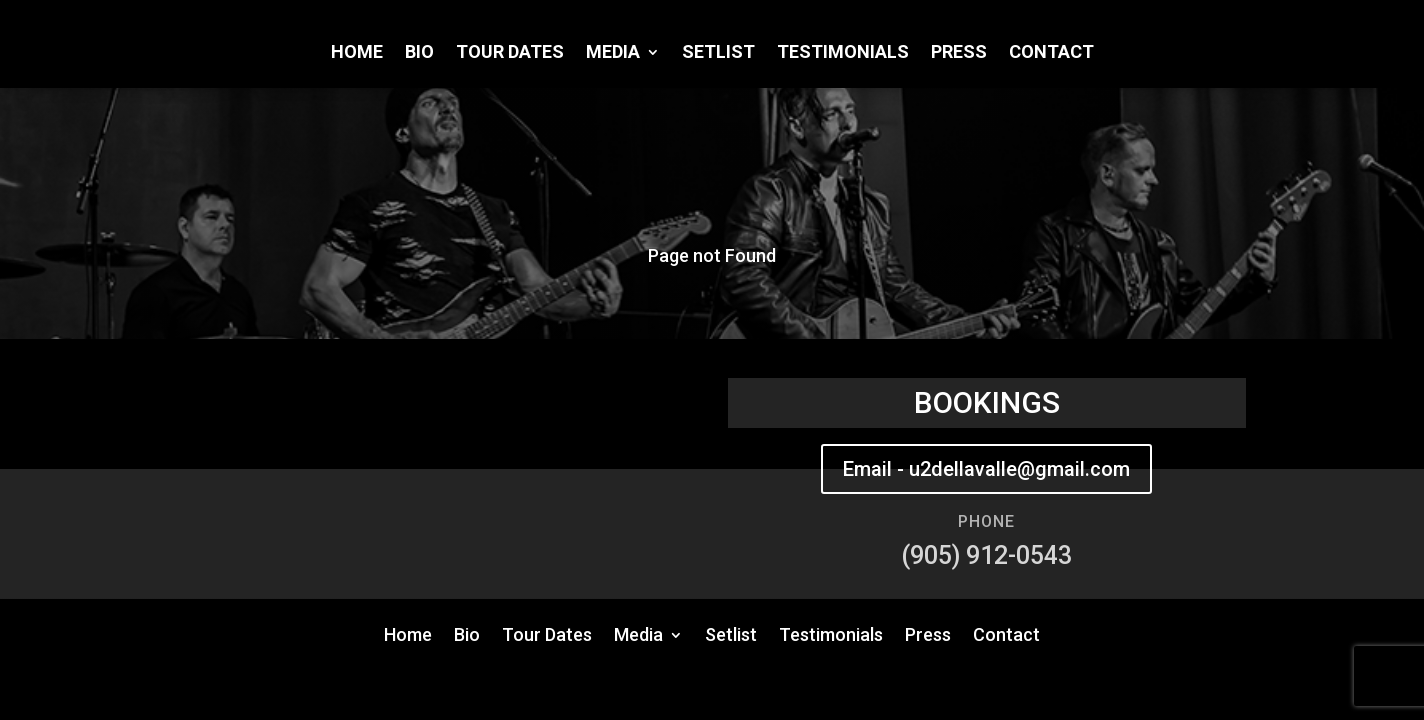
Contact (1051, 53)
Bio (419, 53)
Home (357, 53)
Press (959, 53)
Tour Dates (510, 53)
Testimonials (843, 53)
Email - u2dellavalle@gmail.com (986, 469)
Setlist (718, 53)
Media (613, 53)
